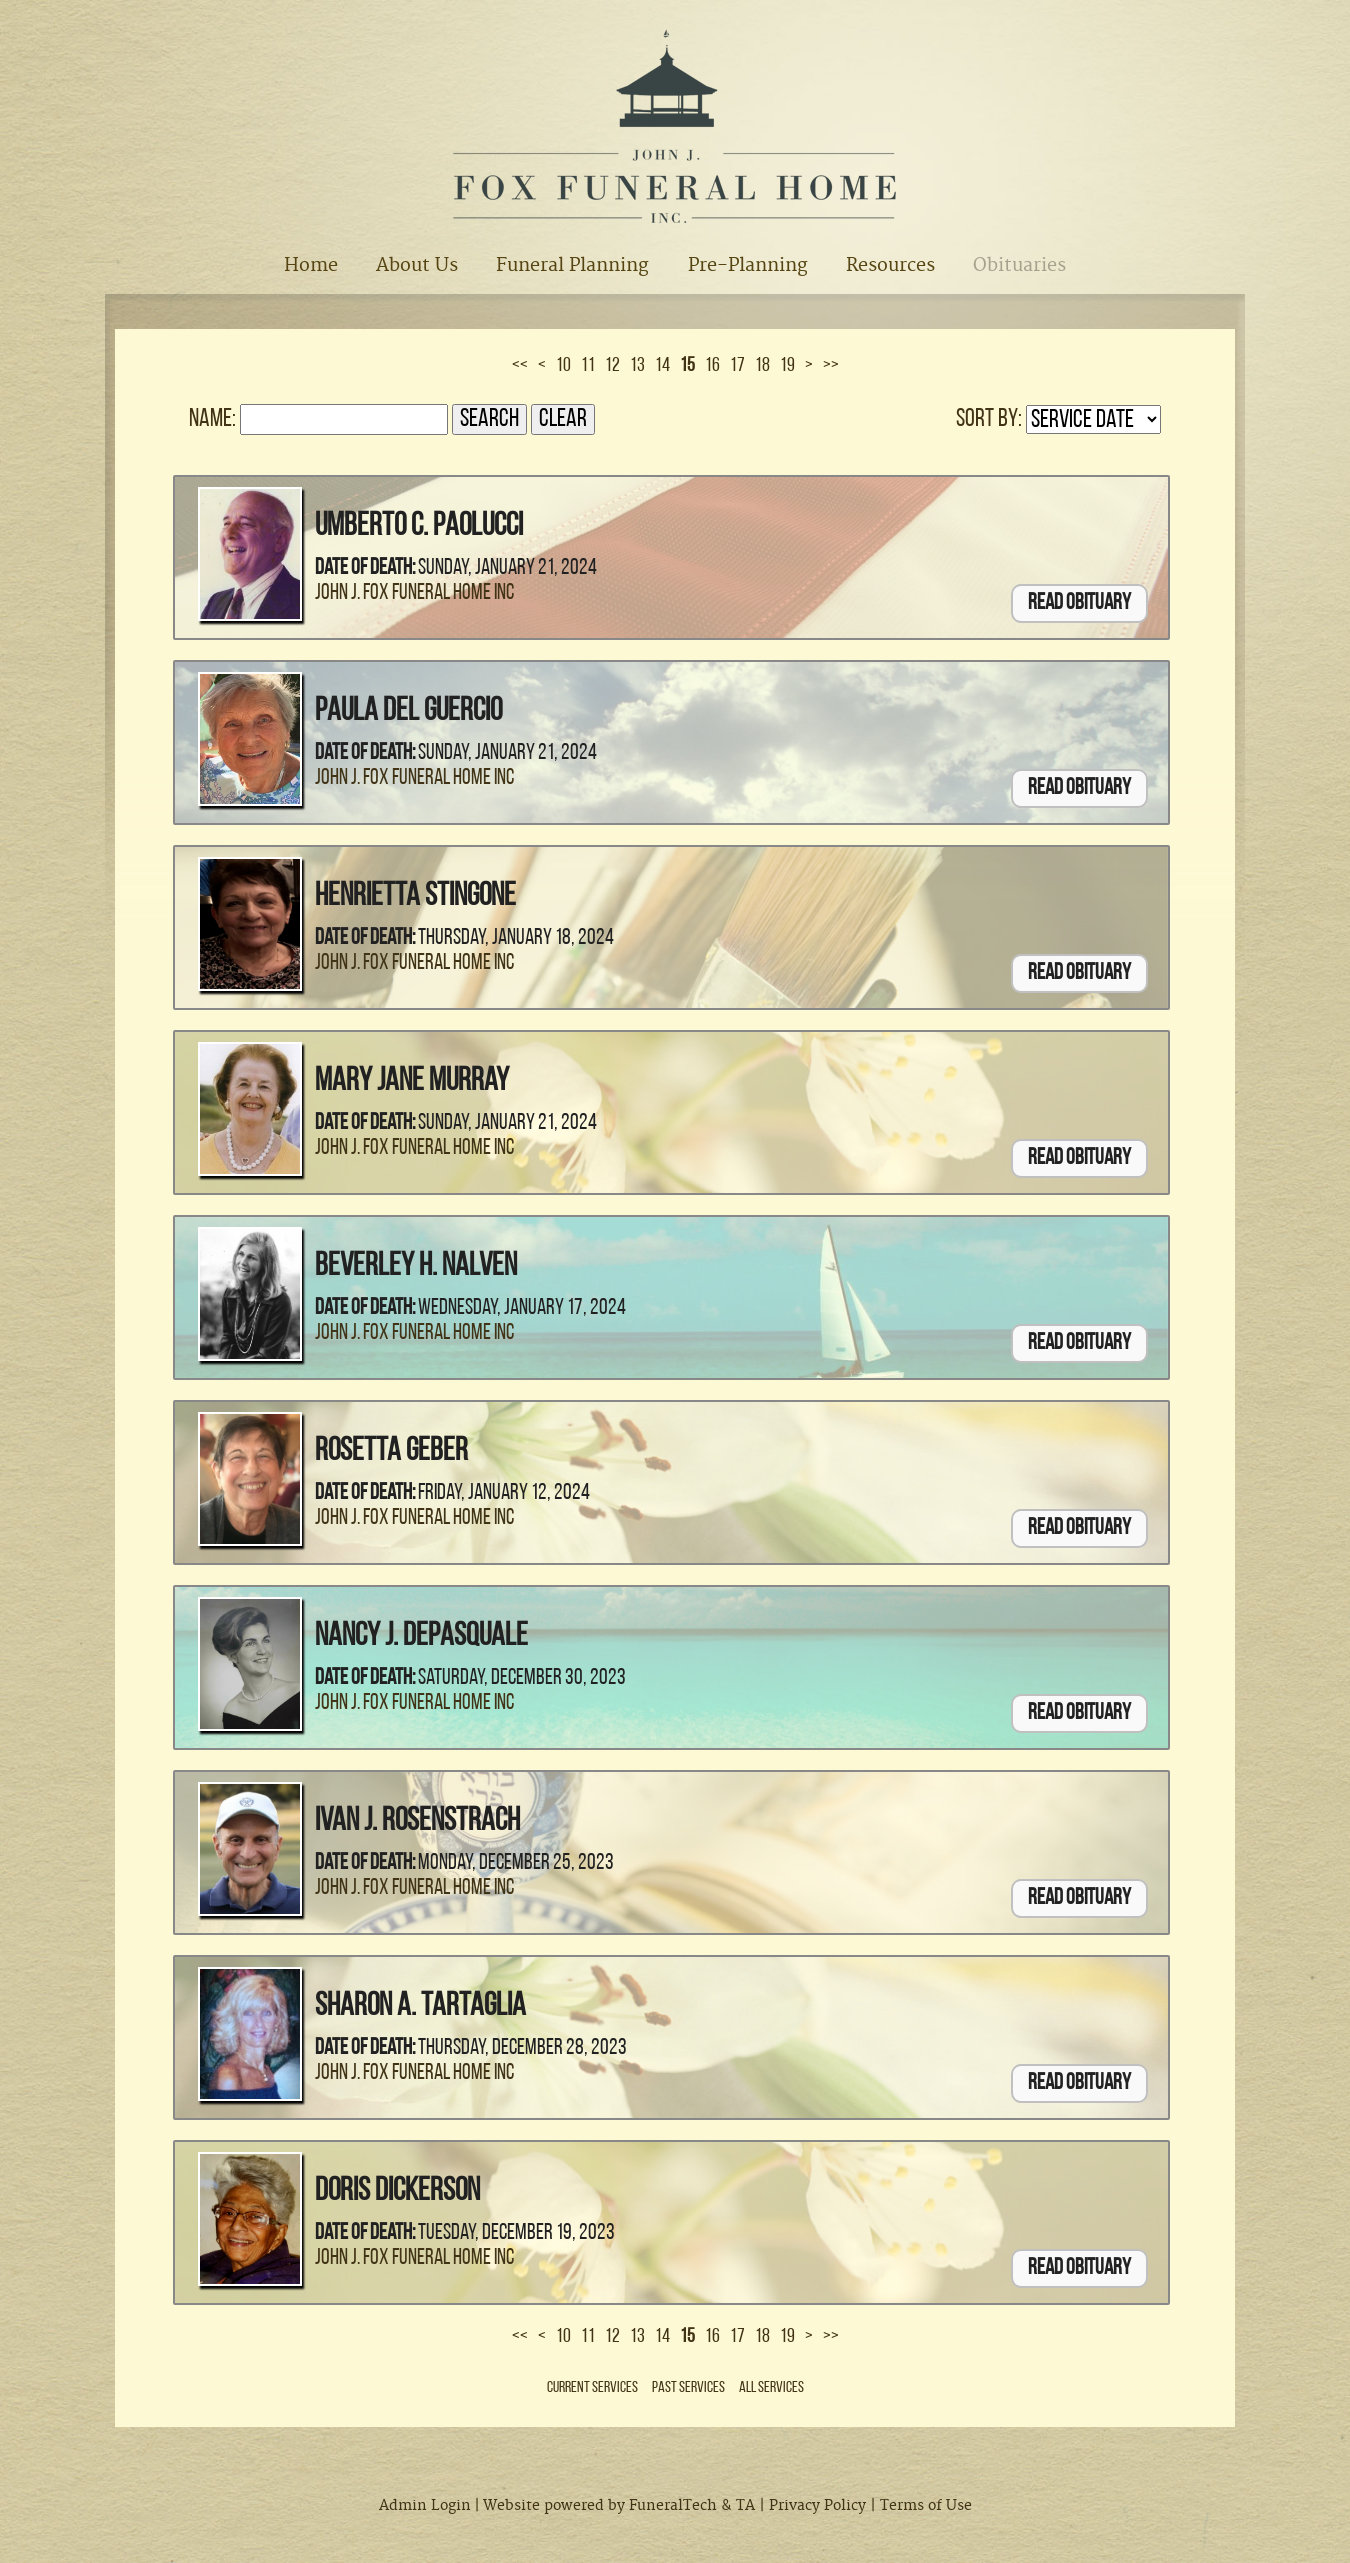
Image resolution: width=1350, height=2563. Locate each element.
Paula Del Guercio (408, 712)
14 (662, 366)
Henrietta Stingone (415, 897)
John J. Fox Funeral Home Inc (414, 593)
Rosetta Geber (391, 1452)
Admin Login (425, 2506)
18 (762, 366)
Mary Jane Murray (412, 1082)
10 (563, 366)
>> (831, 366)
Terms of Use (926, 2506)
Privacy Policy (817, 2506)
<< (520, 366)
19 (787, 366)
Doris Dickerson (397, 2192)
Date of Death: (365, 568)
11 (588, 366)
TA (745, 2506)
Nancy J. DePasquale (421, 1637)
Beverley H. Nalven (416, 1267)
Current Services (592, 2388)
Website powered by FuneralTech (600, 2506)
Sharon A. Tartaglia (420, 2007)
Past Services (688, 2388)
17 (737, 366)
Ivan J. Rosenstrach (417, 1822)
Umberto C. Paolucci (419, 527)
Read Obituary (1079, 603)
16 (712, 366)
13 (637, 366)
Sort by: (989, 419)
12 (612, 366)
